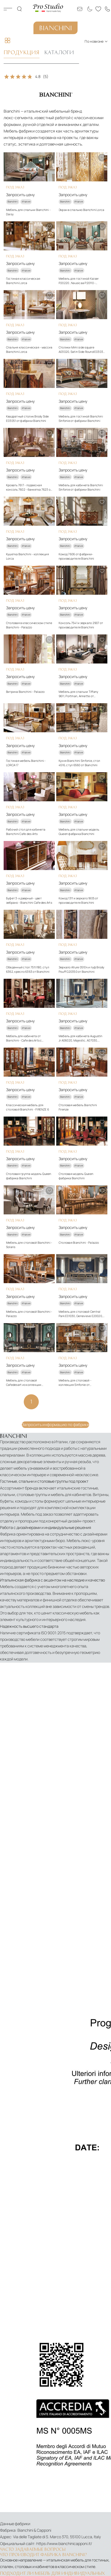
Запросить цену (20, 194)
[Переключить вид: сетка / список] (7, 40)
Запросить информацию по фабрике (55, 1424)
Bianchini (13, 201)
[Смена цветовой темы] (89, 9)
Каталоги (59, 52)
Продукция (22, 52)
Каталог (8, 9)
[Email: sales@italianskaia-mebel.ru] (80, 9)
